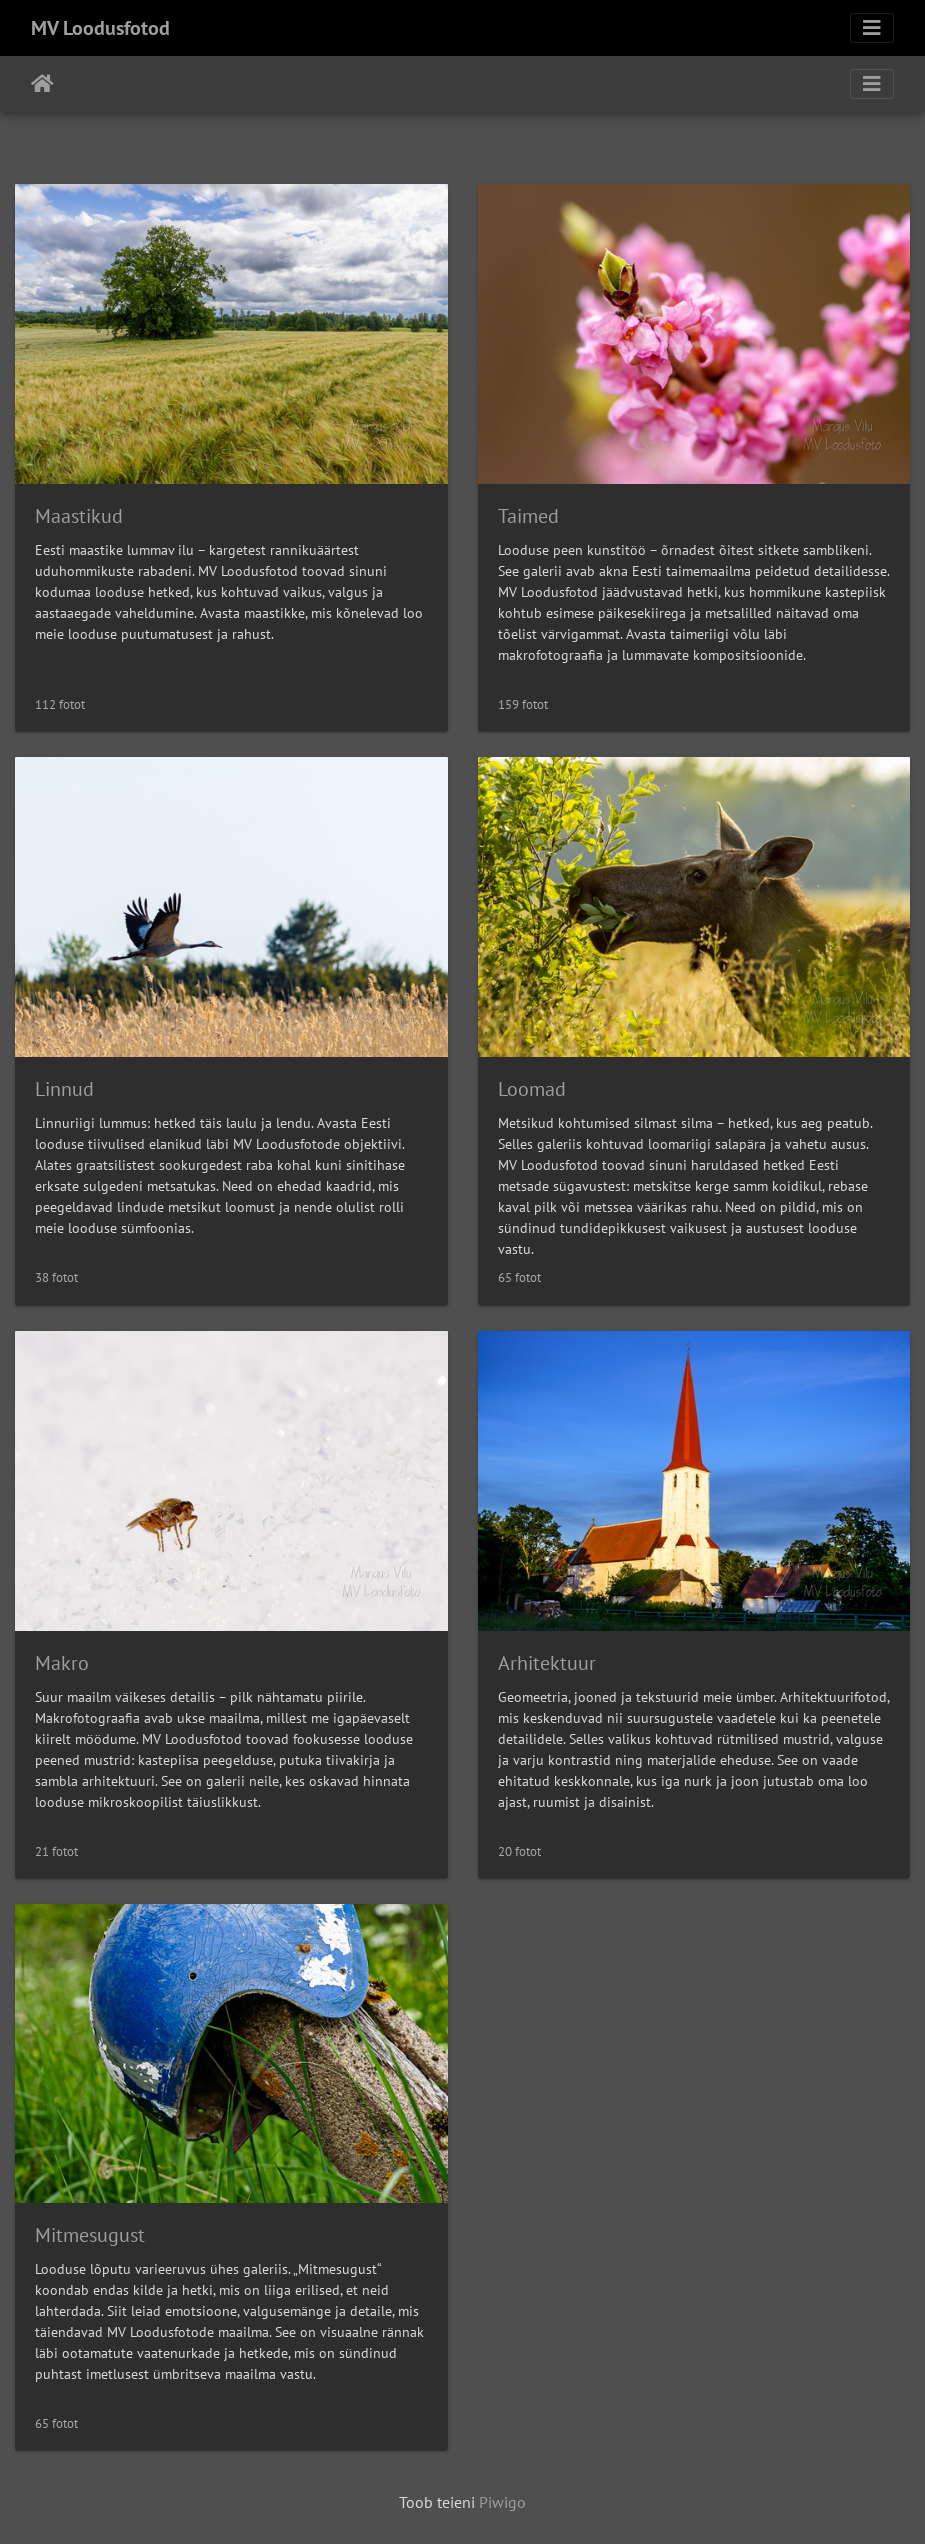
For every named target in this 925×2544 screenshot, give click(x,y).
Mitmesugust (90, 2235)
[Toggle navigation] (872, 28)
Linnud (64, 1089)
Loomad (532, 1089)
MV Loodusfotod (100, 28)
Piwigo (502, 2502)
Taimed (528, 516)
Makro (62, 1663)
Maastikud (79, 516)
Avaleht (42, 84)
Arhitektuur (547, 1663)
